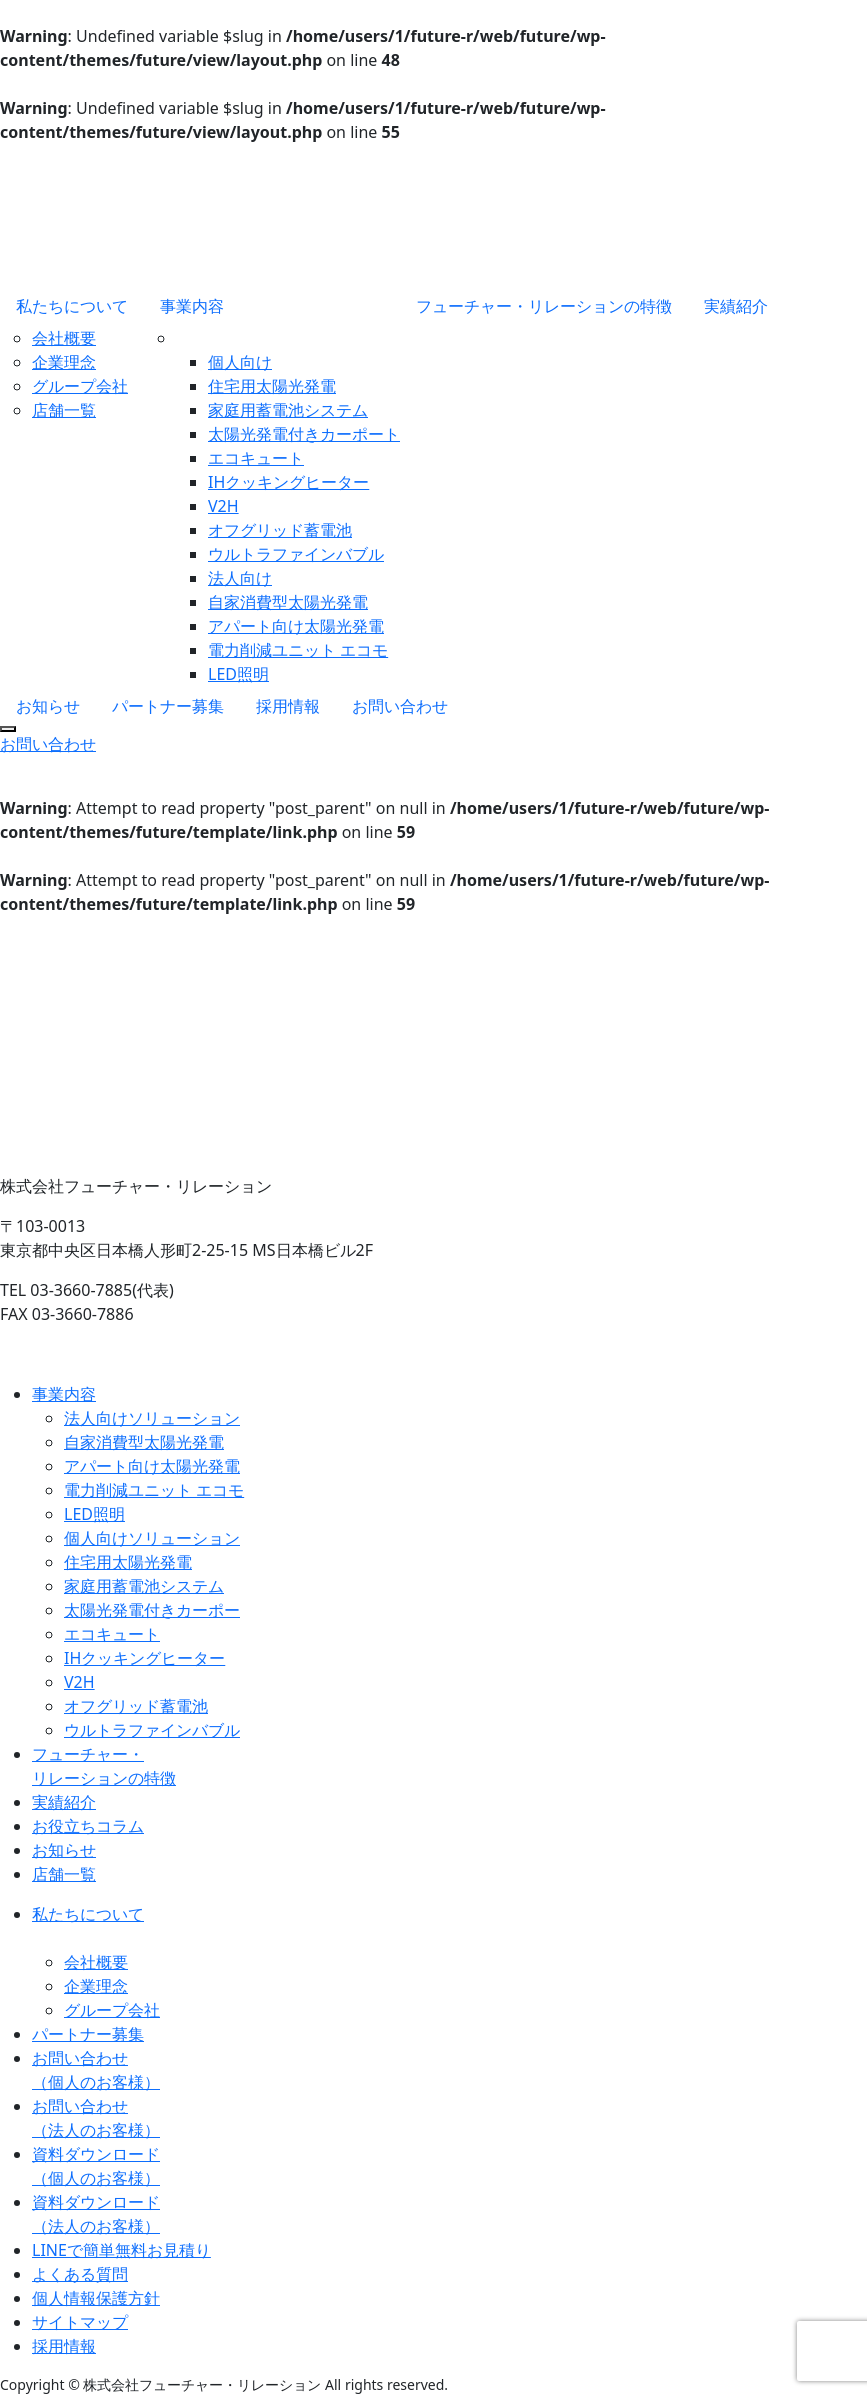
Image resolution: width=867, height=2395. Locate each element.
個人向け (240, 362)
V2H (223, 506)
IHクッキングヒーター (288, 482)
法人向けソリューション (152, 1418)
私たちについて (72, 306)
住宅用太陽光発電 (272, 386)
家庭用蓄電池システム (288, 410)
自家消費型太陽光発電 (288, 602)
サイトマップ (80, 2322)
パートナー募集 (168, 706)
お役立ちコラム (88, 1826)
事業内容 (192, 306)
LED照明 (238, 674)
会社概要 (64, 338)
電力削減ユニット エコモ (298, 650)
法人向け (240, 578)
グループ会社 (80, 386)
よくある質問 (80, 2274)
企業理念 (64, 362)
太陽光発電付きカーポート (304, 434)
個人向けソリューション (152, 1538)
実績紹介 (736, 306)
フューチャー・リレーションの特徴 (544, 306)
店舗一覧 (64, 410)
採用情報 (288, 706)
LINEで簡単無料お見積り (121, 2250)
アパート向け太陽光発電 (296, 626)
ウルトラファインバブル (296, 554)
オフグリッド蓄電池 (280, 530)
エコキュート (256, 458)
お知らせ (48, 706)
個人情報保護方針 (96, 2298)
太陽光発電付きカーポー (152, 1610)
